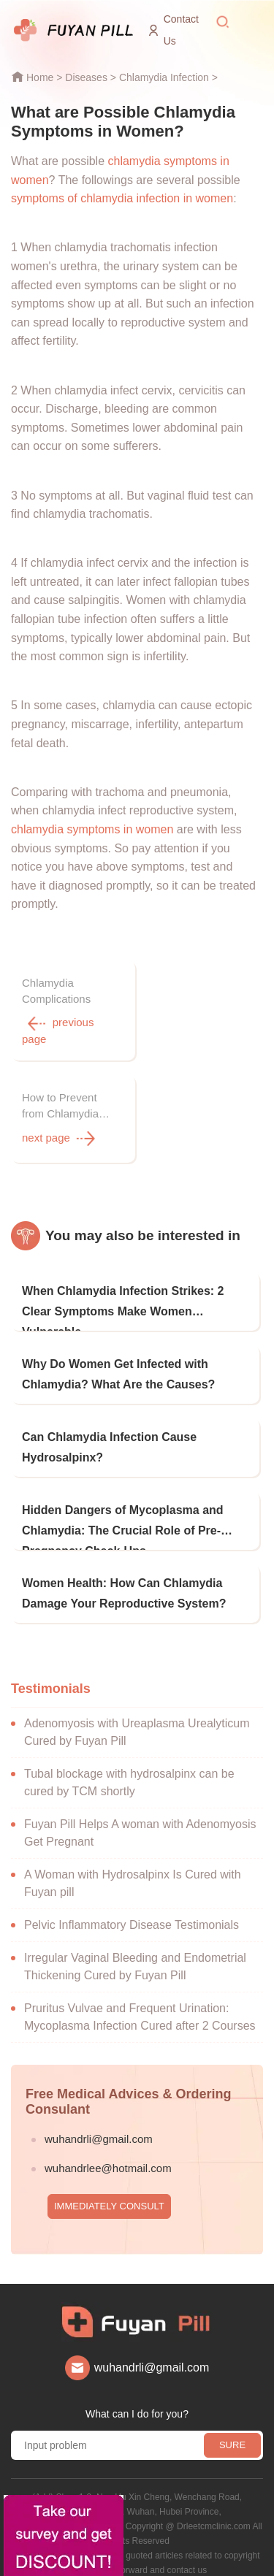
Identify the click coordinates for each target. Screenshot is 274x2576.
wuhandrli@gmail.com (99, 2126)
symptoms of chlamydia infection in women (122, 198)
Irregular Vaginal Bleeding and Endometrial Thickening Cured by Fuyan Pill (135, 1954)
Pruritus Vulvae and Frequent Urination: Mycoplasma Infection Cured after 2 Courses (140, 2004)
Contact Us (181, 30)
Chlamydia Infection (164, 77)
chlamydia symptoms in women (92, 829)
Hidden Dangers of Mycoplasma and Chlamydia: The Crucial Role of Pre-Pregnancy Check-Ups (123, 1514)
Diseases (86, 77)
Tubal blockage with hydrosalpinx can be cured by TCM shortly (129, 1770)
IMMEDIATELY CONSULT (109, 2193)
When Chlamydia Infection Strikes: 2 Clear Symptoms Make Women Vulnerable (123, 1295)
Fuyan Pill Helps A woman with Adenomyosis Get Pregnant (140, 1820)
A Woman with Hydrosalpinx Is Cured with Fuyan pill (132, 1871)
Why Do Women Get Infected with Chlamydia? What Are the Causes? (118, 1361)
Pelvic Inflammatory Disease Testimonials (131, 1912)
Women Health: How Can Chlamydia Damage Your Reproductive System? (124, 1580)
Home (39, 77)
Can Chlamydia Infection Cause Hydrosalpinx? (109, 1434)
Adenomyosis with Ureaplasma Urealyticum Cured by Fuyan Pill (137, 1720)
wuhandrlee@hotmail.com (108, 2155)
